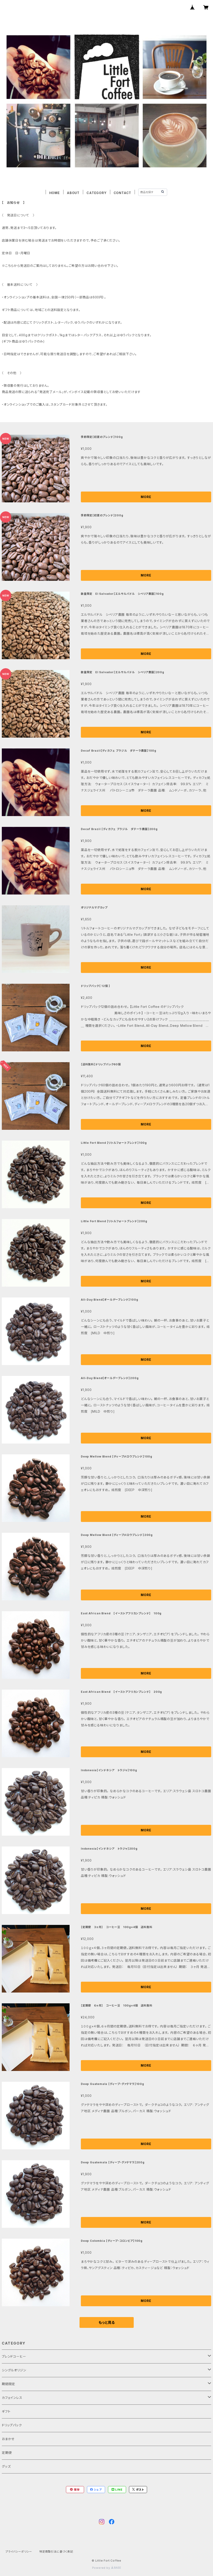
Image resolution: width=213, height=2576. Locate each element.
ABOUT (73, 193)
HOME (54, 193)
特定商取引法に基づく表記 (56, 2551)
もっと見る (106, 2322)
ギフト (6, 2411)
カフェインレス (12, 2398)
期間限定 (8, 2384)
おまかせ (8, 2439)
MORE (146, 497)
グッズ (6, 2466)
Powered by (106, 2567)
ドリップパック (12, 2425)
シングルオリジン (14, 2370)
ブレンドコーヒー (14, 2356)
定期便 (7, 2453)
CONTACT (122, 193)
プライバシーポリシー (18, 2551)
